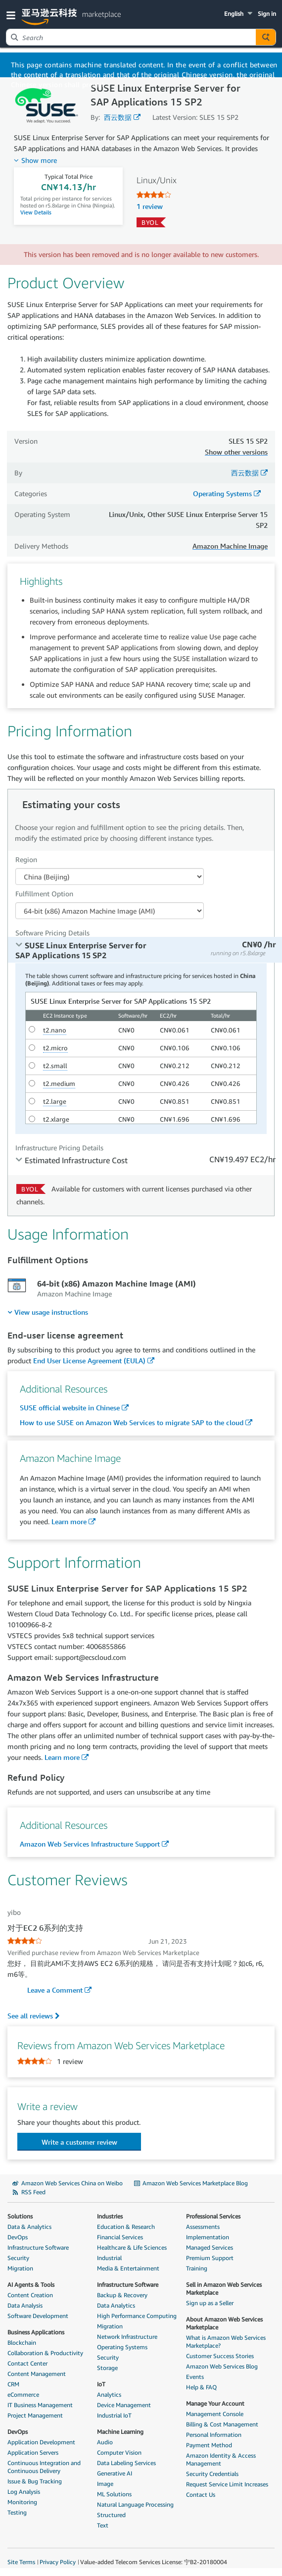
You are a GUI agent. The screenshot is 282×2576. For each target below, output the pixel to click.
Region (26, 859)
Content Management (36, 2373)
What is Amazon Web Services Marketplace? (226, 2341)
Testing (17, 2512)
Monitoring (22, 2502)
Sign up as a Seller (210, 2303)
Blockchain (21, 2342)
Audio (105, 2442)
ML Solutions (114, 2494)
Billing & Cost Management (222, 2424)
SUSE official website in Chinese (70, 1407)
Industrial (109, 2258)
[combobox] (131, 37)
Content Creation (30, 2295)
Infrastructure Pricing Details (59, 1147)
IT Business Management (40, 2405)
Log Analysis (23, 2491)
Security (18, 2258)
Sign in (267, 13)
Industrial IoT (114, 2415)
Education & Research (126, 2226)
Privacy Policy (58, 2562)
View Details (35, 212)
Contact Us (200, 2494)
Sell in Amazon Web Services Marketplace (224, 2288)
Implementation (207, 2237)
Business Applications (35, 2332)
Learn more (69, 1521)
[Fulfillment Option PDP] (109, 910)
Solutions (20, 2216)
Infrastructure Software (38, 2247)
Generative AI (114, 2473)
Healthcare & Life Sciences (132, 2247)
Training (196, 2268)
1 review (150, 206)
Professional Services (213, 2216)
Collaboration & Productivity (45, 2353)
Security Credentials (212, 2473)
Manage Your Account (215, 2403)
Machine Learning (120, 2431)
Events (195, 2376)
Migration (20, 2268)
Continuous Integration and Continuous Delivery (44, 2466)
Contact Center (27, 2363)
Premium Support (210, 2258)
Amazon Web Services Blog (222, 2366)
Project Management (35, 2415)
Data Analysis (25, 2305)
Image (105, 2483)
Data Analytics (116, 2305)
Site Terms (21, 2562)
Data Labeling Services (126, 2463)
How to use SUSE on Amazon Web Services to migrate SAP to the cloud (131, 1422)
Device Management (124, 2405)
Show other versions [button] (236, 452)
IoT (101, 2384)
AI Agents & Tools (30, 2284)
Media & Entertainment (128, 2268)
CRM (13, 2384)
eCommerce (23, 2394)
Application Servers (32, 2452)
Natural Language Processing (135, 2504)
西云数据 (118, 117)
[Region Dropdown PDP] (109, 876)
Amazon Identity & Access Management (221, 2459)
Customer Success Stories (220, 2356)
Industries (110, 2216)
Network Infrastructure (127, 2336)
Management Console (214, 2414)
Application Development (41, 2442)
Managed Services (209, 2247)
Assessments (203, 2226)
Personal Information (213, 2434)
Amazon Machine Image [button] (230, 546)
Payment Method (209, 2445)
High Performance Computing (137, 2315)
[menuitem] (47, 1312)
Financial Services (120, 2237)
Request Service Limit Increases (227, 2484)
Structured (111, 2515)
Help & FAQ (201, 2387)
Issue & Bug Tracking (34, 2481)
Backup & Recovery (122, 2295)
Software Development (37, 2315)
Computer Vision (119, 2452)
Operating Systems (222, 493)
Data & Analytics (29, 2226)
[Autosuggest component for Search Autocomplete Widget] (266, 37)
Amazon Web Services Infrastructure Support (90, 1844)
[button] (13, 14)
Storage (107, 2367)
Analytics (109, 2394)
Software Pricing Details (52, 932)
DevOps (17, 2237)
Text (102, 2525)
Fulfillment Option (44, 893)
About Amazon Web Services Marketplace (224, 2323)
